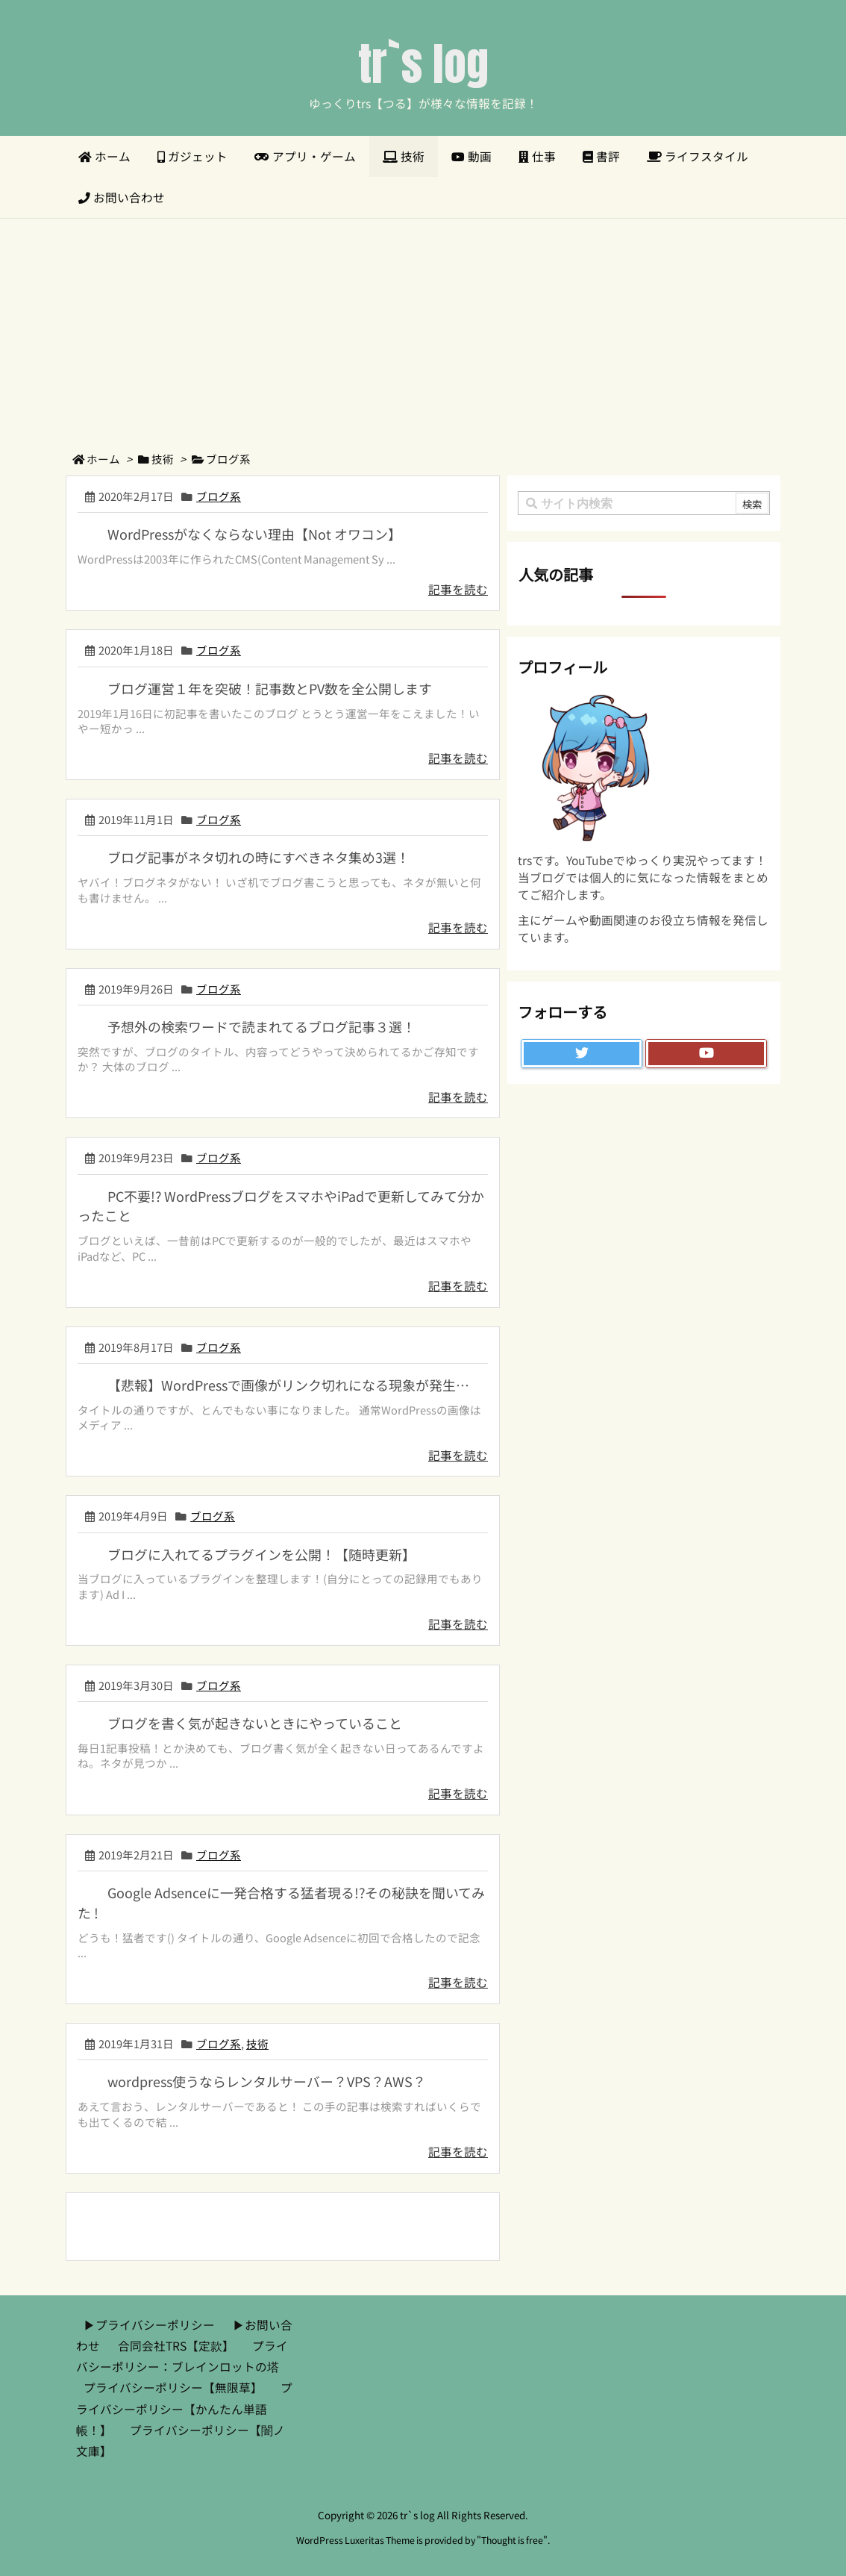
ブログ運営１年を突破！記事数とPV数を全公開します (269, 688)
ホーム (103, 459)
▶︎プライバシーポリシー (149, 2324)
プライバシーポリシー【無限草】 (173, 2387)
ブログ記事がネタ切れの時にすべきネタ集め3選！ (258, 857)
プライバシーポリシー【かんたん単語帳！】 (184, 2408)
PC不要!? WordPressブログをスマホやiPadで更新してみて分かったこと (281, 1206)
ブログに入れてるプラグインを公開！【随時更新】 (261, 1554)
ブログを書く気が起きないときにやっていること (254, 1723)
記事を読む (458, 589)
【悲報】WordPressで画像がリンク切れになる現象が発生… (288, 1384)
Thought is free (512, 2540)
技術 (162, 459)
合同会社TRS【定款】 (176, 2345)
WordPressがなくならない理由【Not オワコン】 (254, 533)
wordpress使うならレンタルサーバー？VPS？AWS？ (266, 2081)
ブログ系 (218, 496)
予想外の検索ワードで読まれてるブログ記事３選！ (261, 1026)
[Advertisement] (423, 330)
